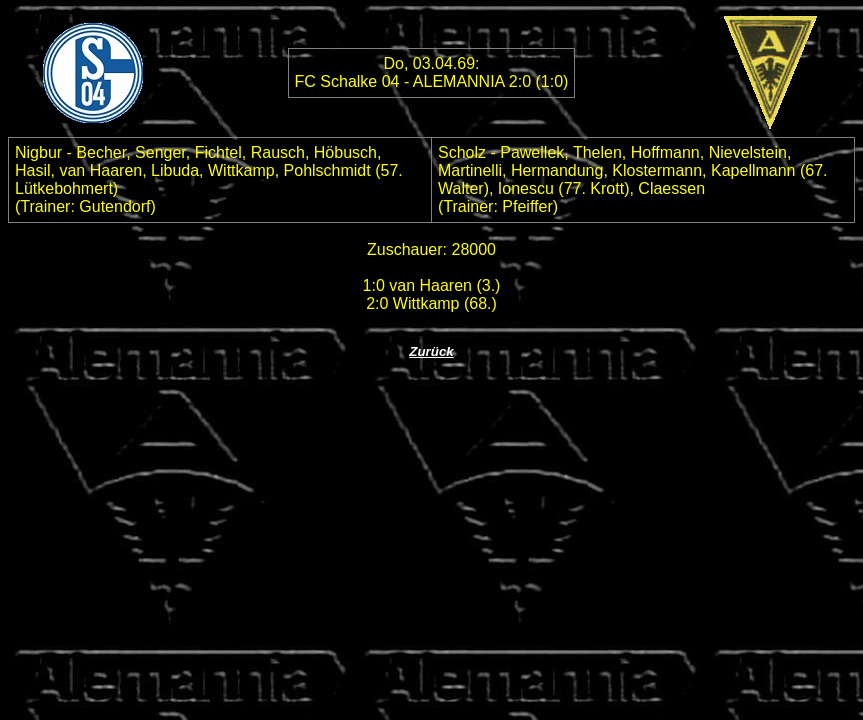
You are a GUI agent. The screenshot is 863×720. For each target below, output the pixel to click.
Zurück (431, 351)
